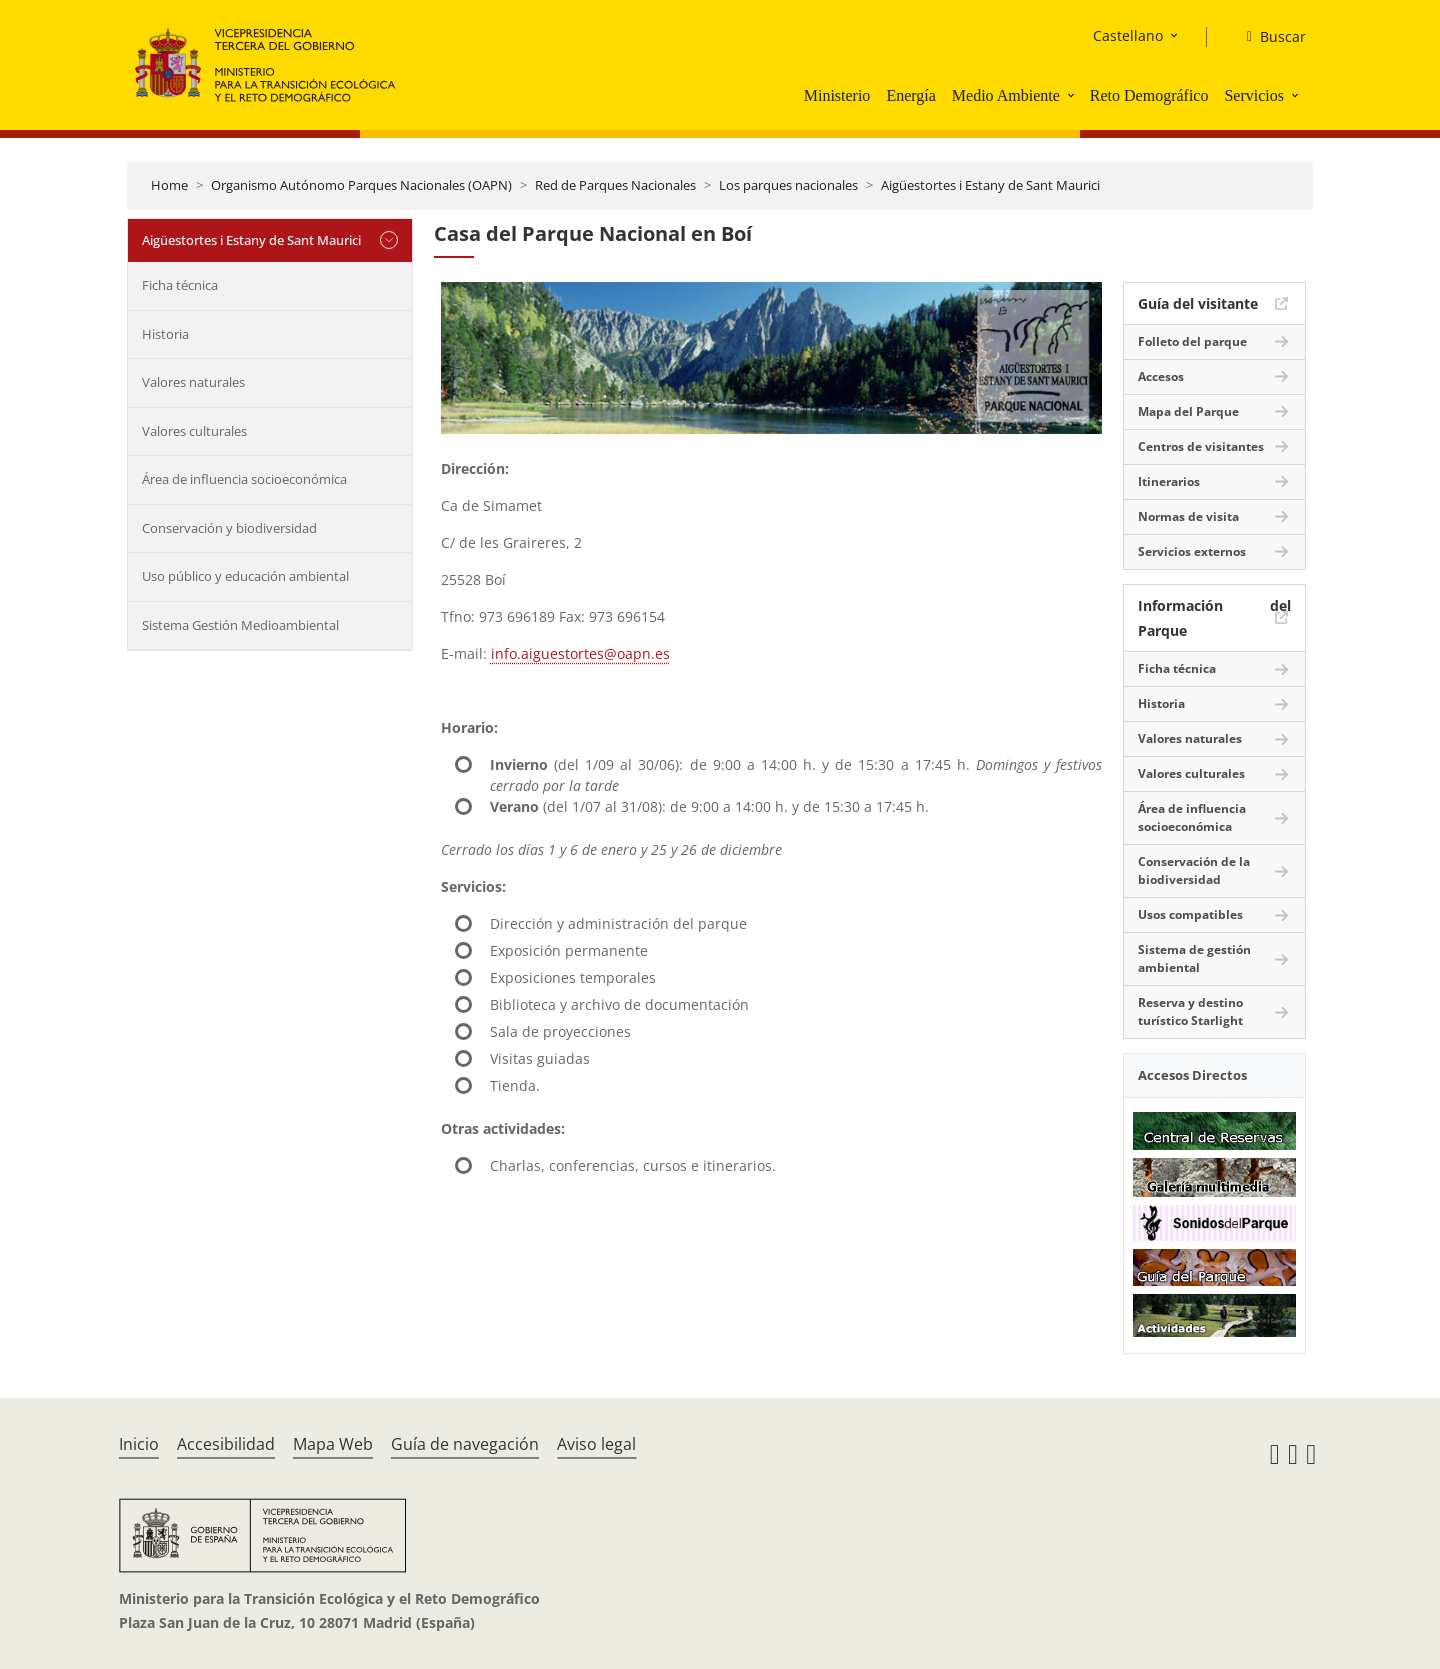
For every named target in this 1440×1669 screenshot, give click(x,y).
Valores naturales (193, 382)
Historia (165, 334)
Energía (910, 95)
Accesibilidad (226, 1444)
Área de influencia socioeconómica (244, 479)
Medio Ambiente (1006, 95)
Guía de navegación (465, 1444)
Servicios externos (1192, 551)
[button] (1073, 95)
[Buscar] (1268, 37)
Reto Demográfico (1149, 95)
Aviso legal (596, 1444)
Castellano (1128, 35)
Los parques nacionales (788, 185)
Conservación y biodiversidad (229, 528)
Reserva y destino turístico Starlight (1190, 1011)
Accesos (1161, 376)
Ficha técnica (180, 285)
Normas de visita (1188, 516)
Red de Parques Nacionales (615, 185)
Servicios (1254, 95)
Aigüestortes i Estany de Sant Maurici (990, 185)
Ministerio (837, 95)
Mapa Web (333, 1444)
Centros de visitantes (1201, 446)
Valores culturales (194, 431)
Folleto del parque (1192, 341)
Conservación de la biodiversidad (1194, 870)
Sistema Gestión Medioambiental (240, 625)
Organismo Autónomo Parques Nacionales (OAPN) (361, 185)
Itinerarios (1169, 481)
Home (169, 185)
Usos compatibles (1190, 914)
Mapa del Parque (1188, 411)
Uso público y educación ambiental (245, 576)
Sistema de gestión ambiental (1194, 958)
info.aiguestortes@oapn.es (580, 653)
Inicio (139, 1444)
